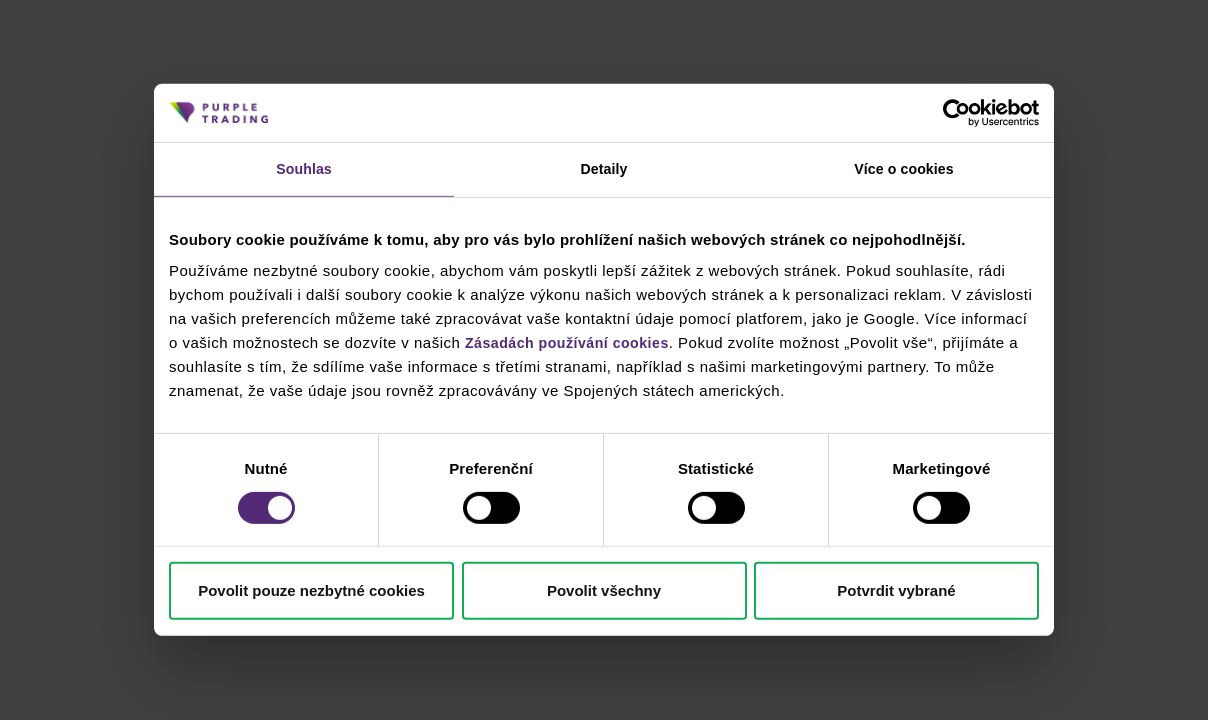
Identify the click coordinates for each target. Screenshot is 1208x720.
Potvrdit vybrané (896, 592)
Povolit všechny (604, 592)
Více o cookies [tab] (904, 169)
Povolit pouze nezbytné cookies (311, 592)
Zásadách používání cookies (573, 344)
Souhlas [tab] (303, 169)
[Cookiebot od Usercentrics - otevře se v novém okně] (951, 112)
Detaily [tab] (604, 169)
